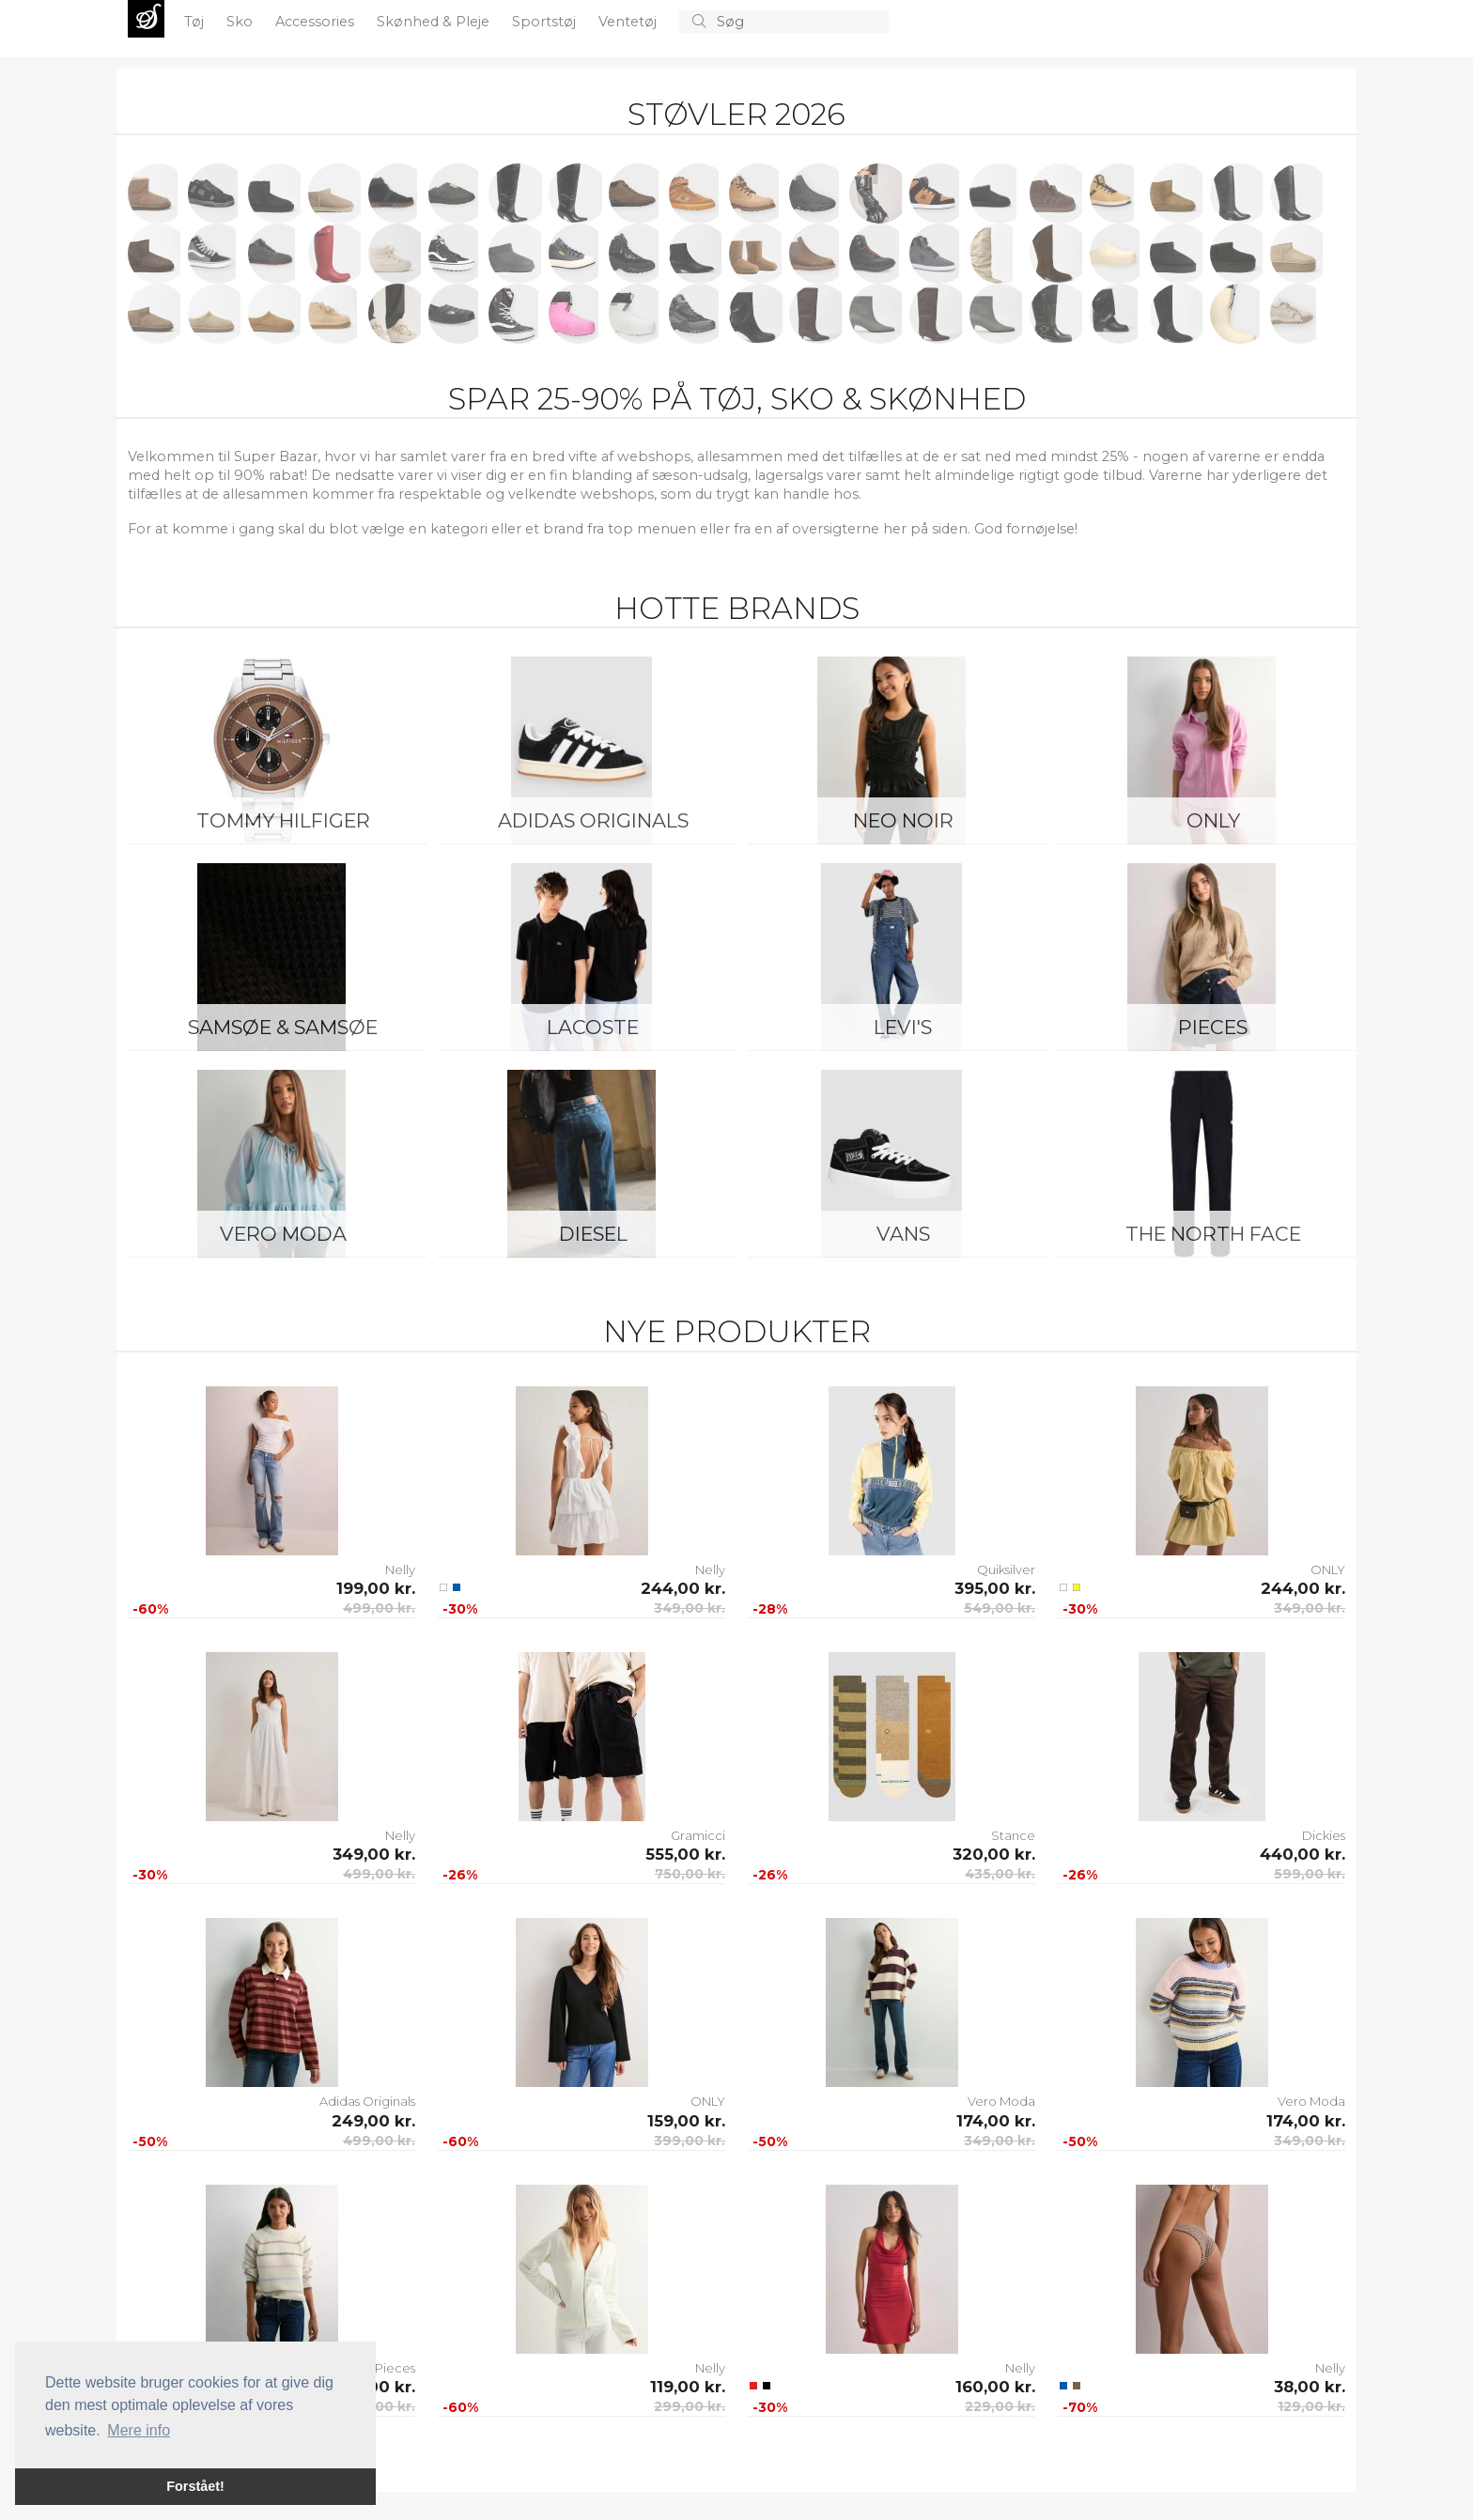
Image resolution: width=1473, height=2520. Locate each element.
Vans (903, 1233)
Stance (1013, 1835)
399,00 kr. (689, 2140)
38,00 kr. (1309, 2386)
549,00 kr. (999, 1608)
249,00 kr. (373, 2120)
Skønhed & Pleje (435, 21)
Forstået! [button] (195, 2486)
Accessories (316, 21)
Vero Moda (283, 1233)
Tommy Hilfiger (283, 820)
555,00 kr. (685, 1854)
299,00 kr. (689, 2406)
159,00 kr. (686, 2120)
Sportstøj (546, 21)
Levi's (903, 1027)
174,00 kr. (995, 2120)
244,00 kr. (683, 1588)
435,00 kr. (1000, 1873)
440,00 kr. (1302, 1854)
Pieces (1213, 1027)
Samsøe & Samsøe (283, 1027)
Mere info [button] (138, 2430)
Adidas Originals (593, 820)
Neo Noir (903, 820)
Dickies (1323, 1835)
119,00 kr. (687, 2386)
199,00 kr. (375, 1588)
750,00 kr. (690, 1873)
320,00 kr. (994, 1854)
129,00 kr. (1311, 2406)
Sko (241, 21)
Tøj (196, 21)
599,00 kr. (1309, 1873)
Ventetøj (629, 21)
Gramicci (698, 1835)
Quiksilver (1006, 1569)
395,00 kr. (994, 1588)
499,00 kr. (379, 1608)
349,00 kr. (689, 1608)
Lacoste (593, 1027)
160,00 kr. (995, 2386)
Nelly (400, 1569)
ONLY (1213, 820)
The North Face (1213, 1233)
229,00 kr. (1000, 2406)
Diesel (593, 1233)
